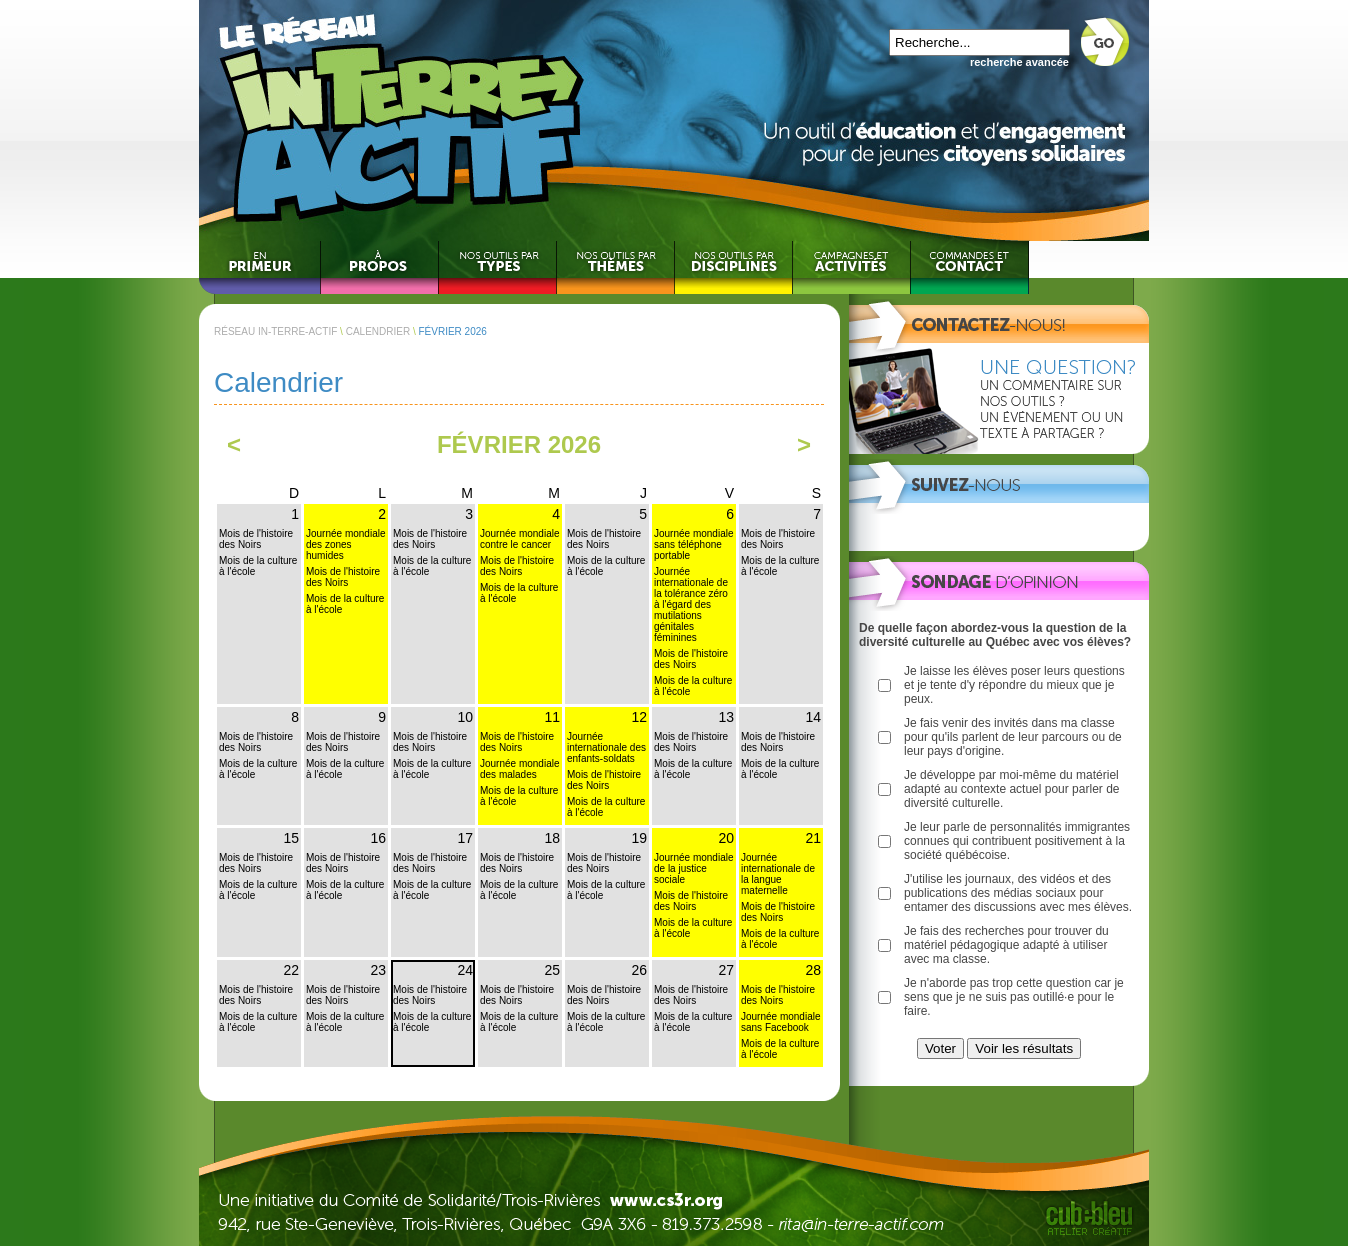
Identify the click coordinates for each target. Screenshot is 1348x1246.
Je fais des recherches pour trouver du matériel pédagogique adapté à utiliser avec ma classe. (1006, 945)
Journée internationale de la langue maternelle (778, 874)
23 (378, 970)
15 (291, 838)
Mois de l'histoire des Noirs (256, 539)
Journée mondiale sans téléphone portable (694, 544)
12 (639, 717)
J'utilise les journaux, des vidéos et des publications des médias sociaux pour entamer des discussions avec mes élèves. (1018, 893)
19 (639, 838)
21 (813, 838)
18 (552, 838)
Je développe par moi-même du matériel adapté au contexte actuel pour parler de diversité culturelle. (1011, 789)
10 (465, 717)
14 (813, 717)
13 (726, 717)
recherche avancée (1019, 62)
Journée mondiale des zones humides (346, 544)
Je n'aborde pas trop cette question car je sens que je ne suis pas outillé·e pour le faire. (1014, 997)
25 (552, 970)
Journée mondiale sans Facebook (781, 1022)
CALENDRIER (378, 331)
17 (465, 838)
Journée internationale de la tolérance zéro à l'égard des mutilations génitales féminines (691, 604)
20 (726, 838)
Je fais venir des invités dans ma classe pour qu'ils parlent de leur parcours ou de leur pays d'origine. (1013, 737)
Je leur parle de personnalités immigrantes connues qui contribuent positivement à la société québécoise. (1017, 841)
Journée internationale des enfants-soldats (606, 747)
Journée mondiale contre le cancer (520, 539)
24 (465, 970)
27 (726, 970)
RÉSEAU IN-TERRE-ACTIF (275, 331)
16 (378, 838)
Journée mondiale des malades (520, 769)
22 (291, 970)
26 (639, 970)
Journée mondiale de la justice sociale (694, 868)
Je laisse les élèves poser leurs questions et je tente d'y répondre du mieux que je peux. (1014, 685)
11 (552, 717)
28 (813, 970)
